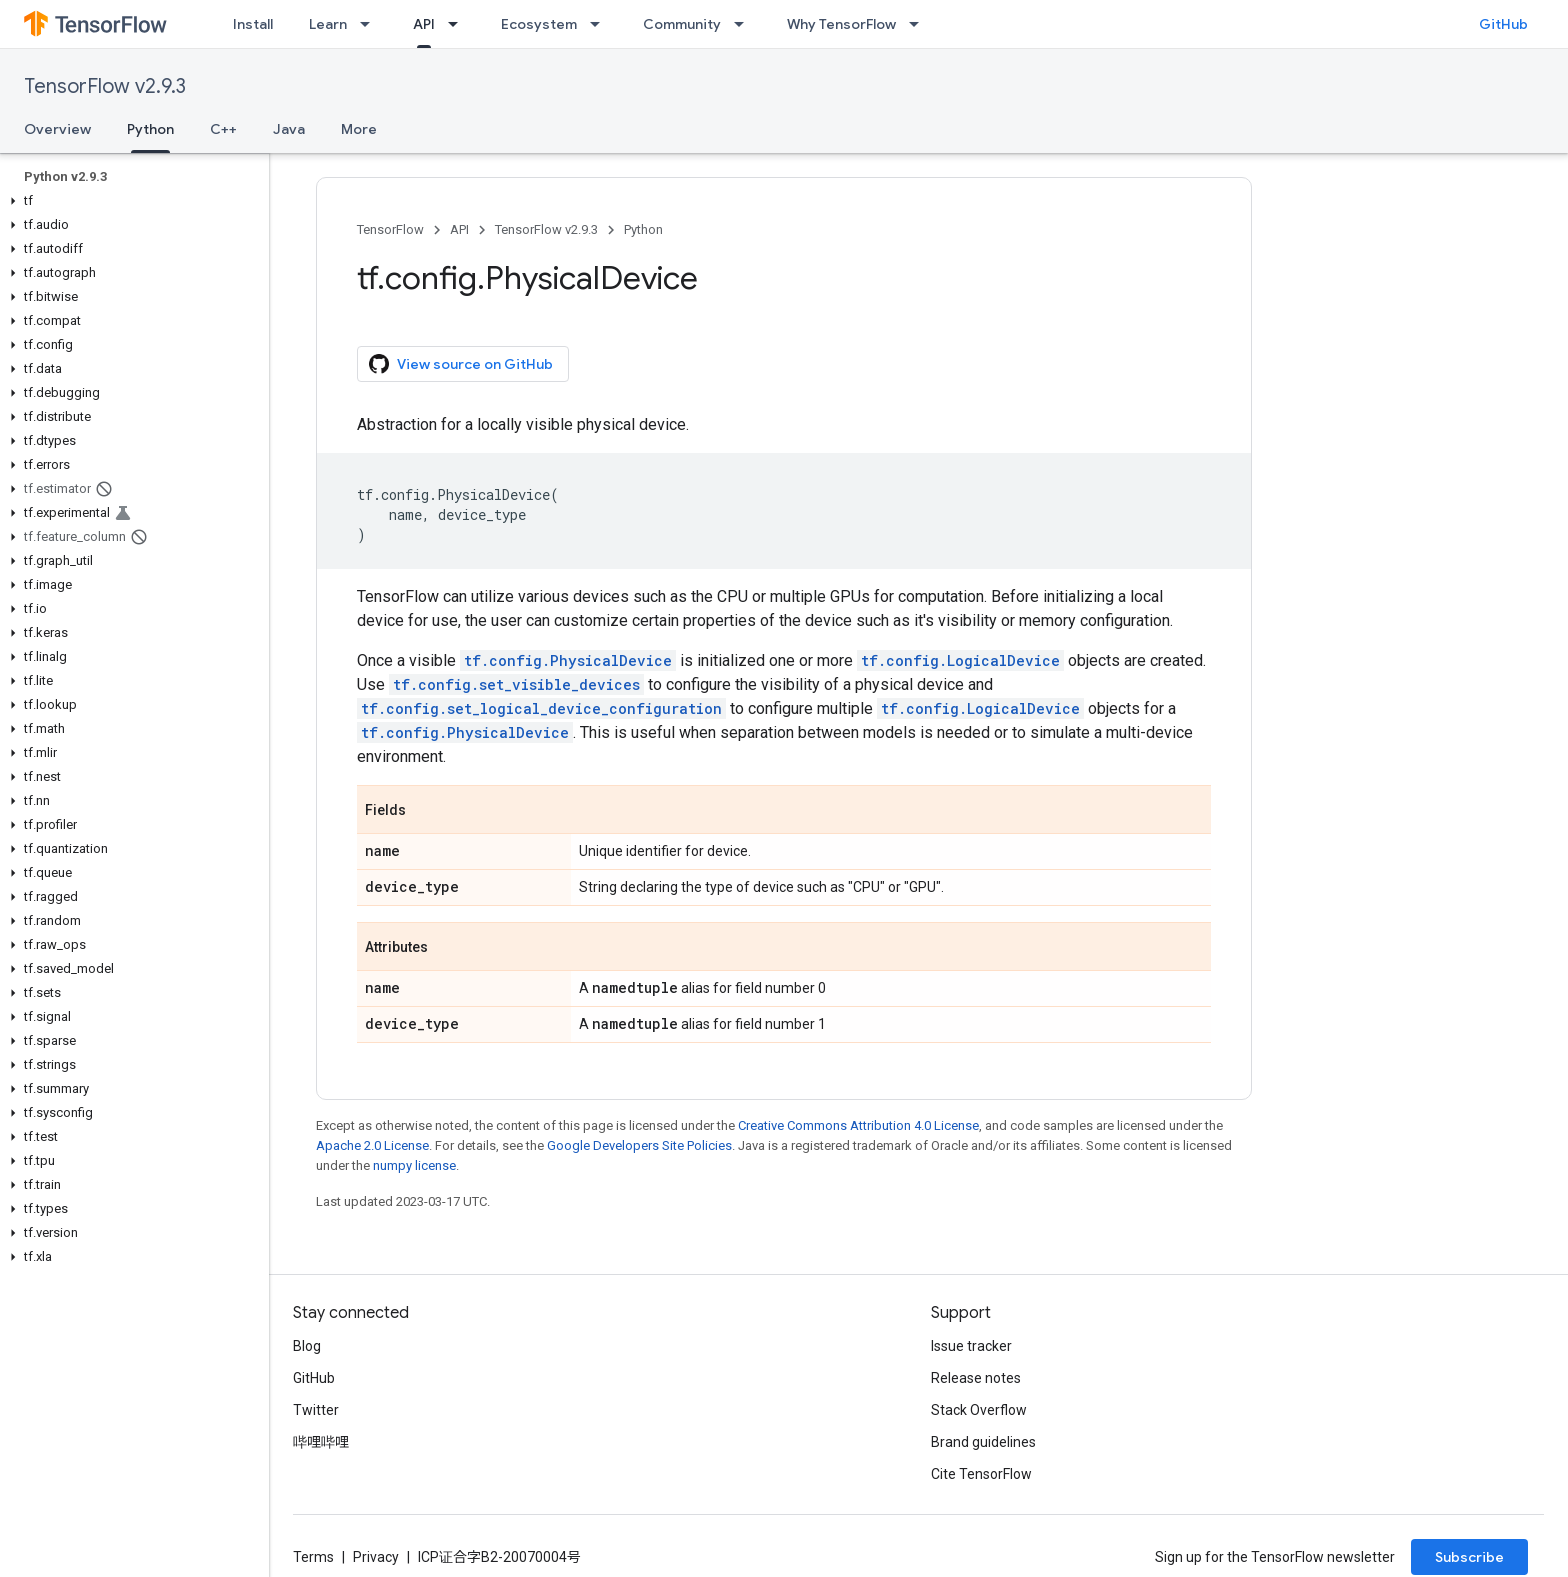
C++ (223, 129)
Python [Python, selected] (150, 129)
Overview (57, 129)
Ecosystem (539, 24)
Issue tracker (971, 1346)
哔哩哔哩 (321, 1442)
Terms (313, 1557)
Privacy (376, 1557)
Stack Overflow (979, 1410)
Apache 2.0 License (372, 1145)
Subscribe (1469, 1557)
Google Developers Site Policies (639, 1145)
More (359, 129)
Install (253, 24)
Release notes (976, 1378)
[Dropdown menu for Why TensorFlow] (920, 24)
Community (682, 24)
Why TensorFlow (841, 24)
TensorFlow (390, 229)
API (459, 229)
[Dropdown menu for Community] (745, 24)
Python (643, 229)
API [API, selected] (424, 24)
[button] (130, 201)
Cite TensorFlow (981, 1474)
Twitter (316, 1410)
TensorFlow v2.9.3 (105, 86)
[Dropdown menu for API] (459, 24)
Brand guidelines (983, 1442)
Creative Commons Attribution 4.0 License (858, 1125)
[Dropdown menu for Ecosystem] (601, 24)
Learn (328, 24)
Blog (307, 1346)
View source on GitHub (461, 364)
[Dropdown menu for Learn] (371, 24)
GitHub (1503, 24)
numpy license (414, 1165)
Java (289, 129)
